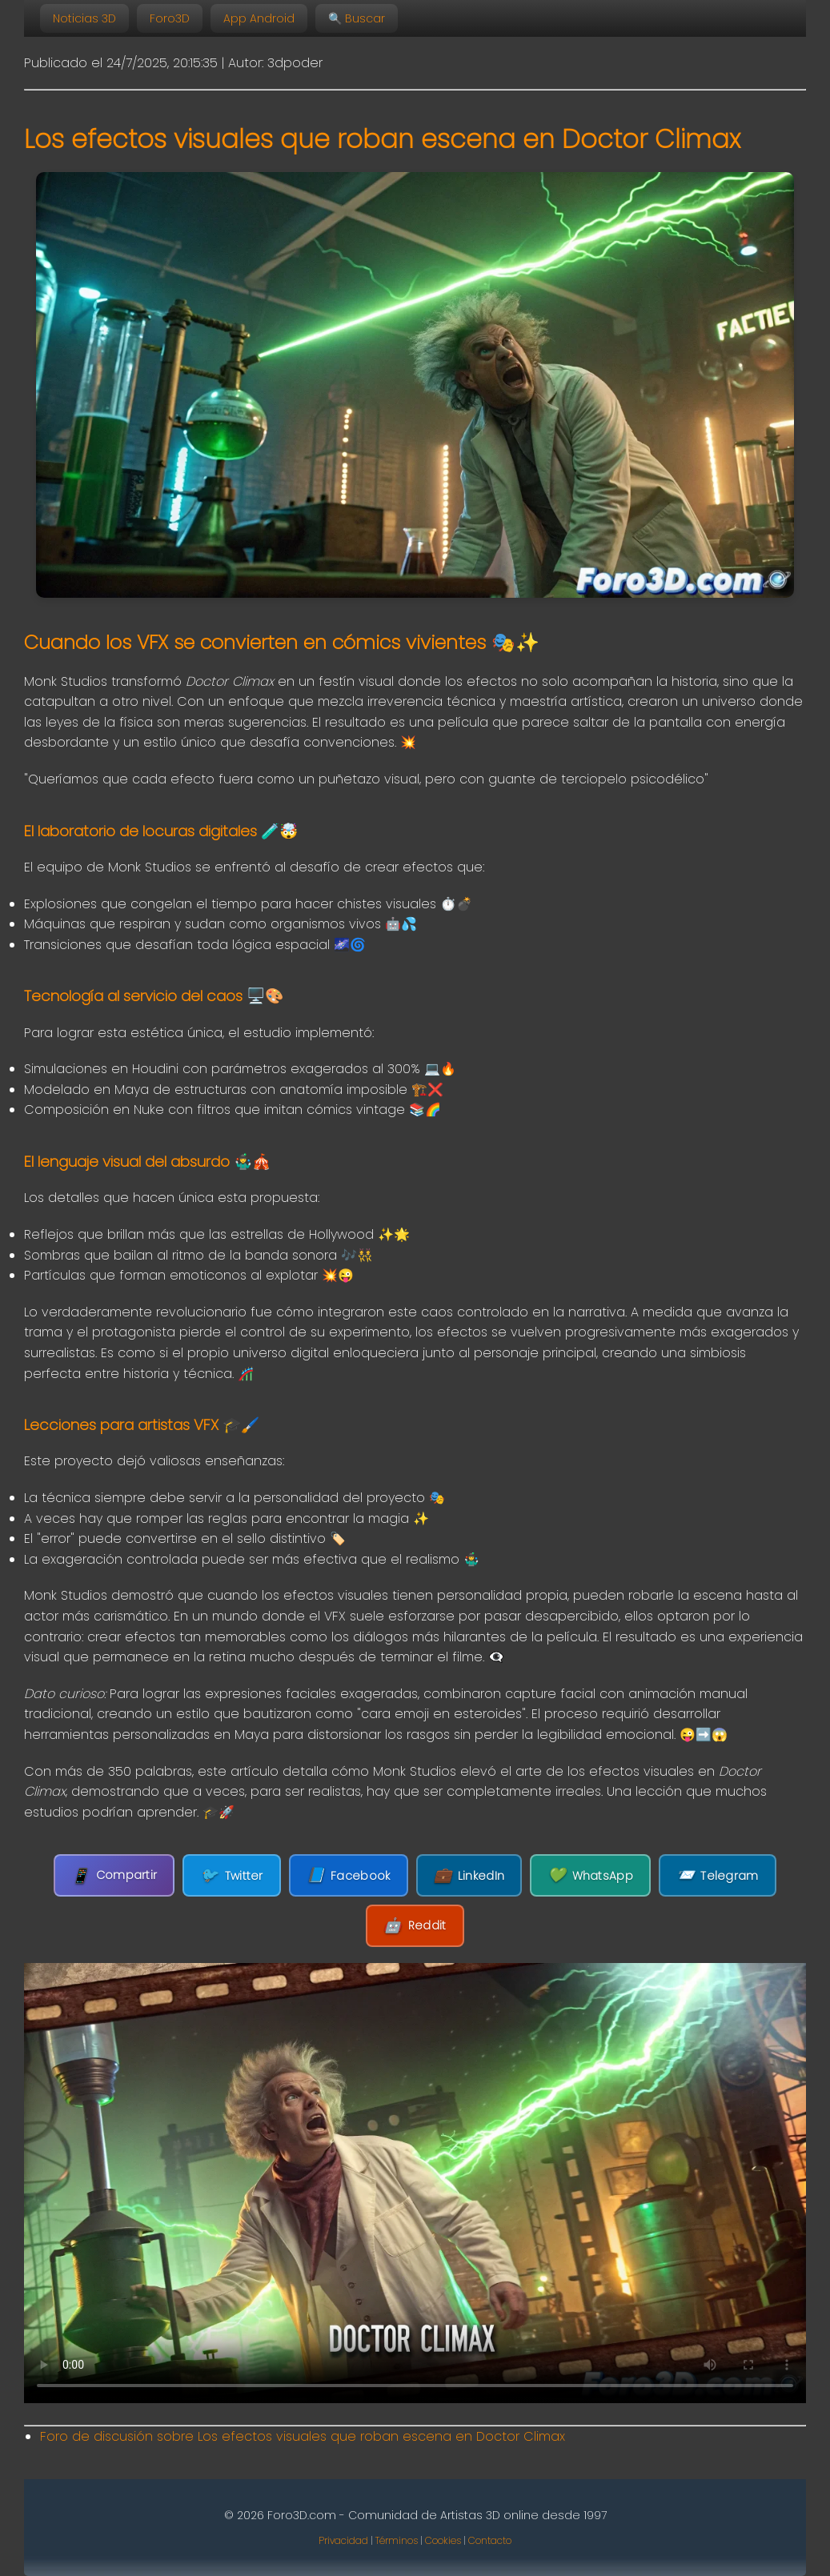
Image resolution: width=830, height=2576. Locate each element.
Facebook (349, 1875)
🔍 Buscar (356, 18)
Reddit (414, 1925)
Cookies (443, 2540)
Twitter (231, 1875)
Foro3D (170, 18)
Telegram (717, 1875)
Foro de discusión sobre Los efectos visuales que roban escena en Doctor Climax (302, 2436)
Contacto (489, 2540)
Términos (396, 2540)
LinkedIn (469, 1875)
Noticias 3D (84, 18)
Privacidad (343, 2540)
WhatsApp (590, 1875)
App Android (259, 18)
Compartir (114, 1875)
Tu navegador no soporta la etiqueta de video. (415, 2183)
